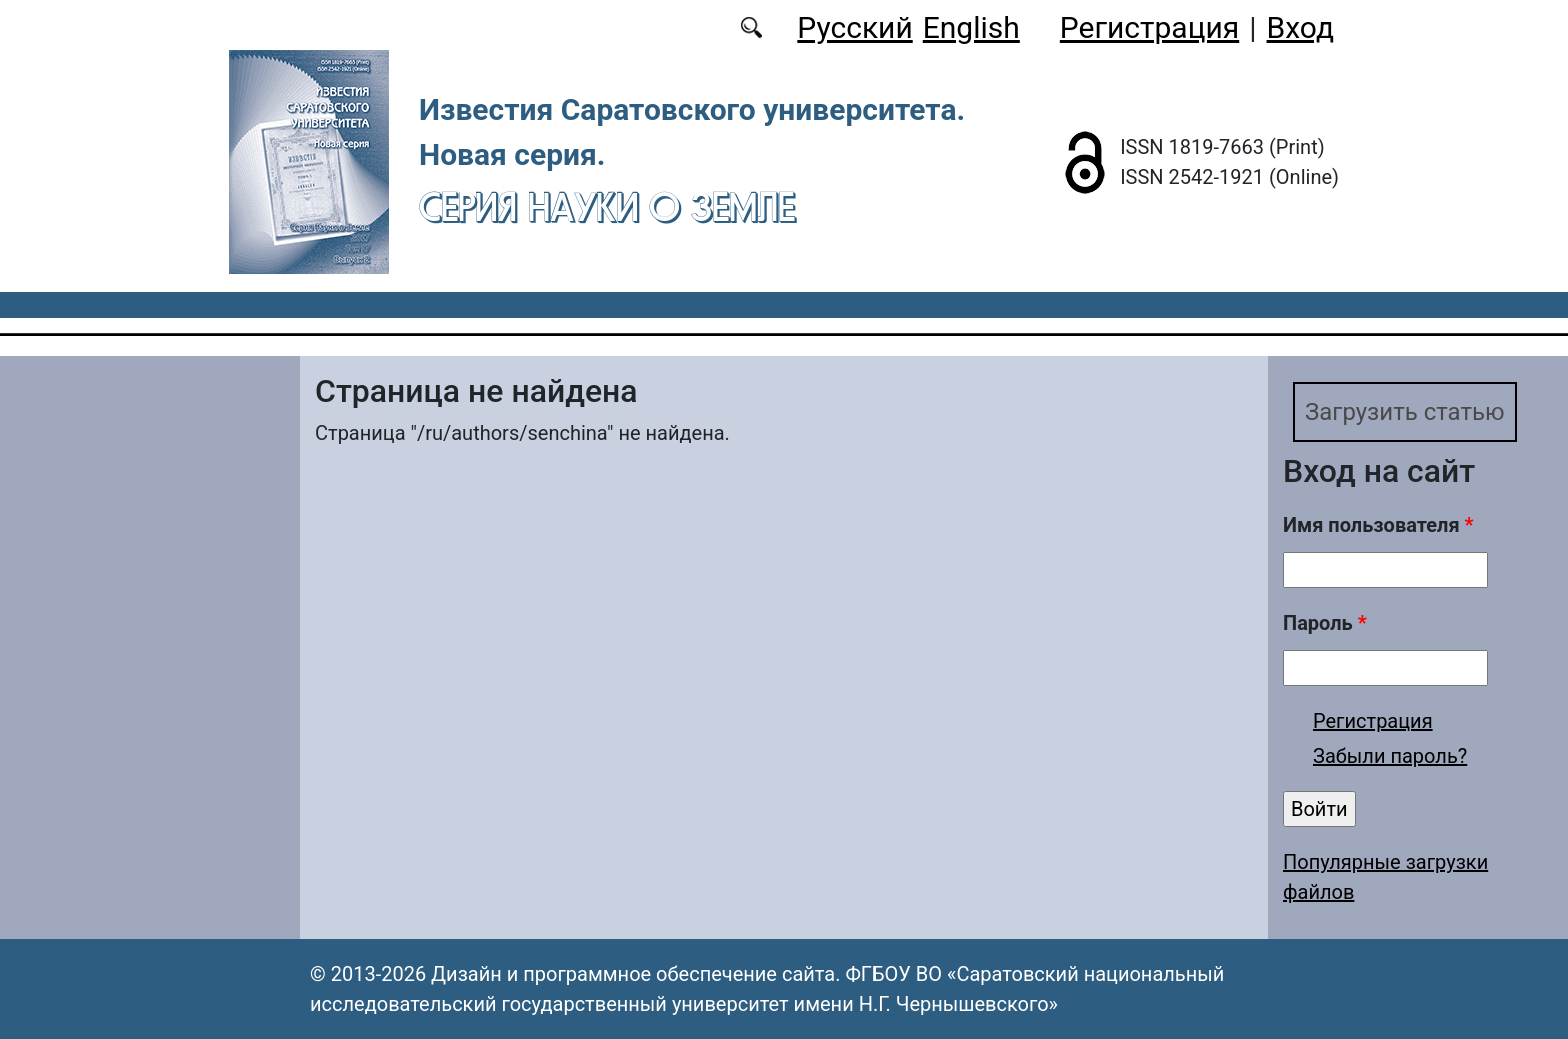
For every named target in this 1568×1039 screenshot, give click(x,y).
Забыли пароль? (1390, 756)
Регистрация (1149, 27)
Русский (854, 27)
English (971, 27)
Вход (1300, 27)
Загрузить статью (1405, 412)
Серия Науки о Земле (607, 206)
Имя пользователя (1378, 525)
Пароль (1325, 623)
